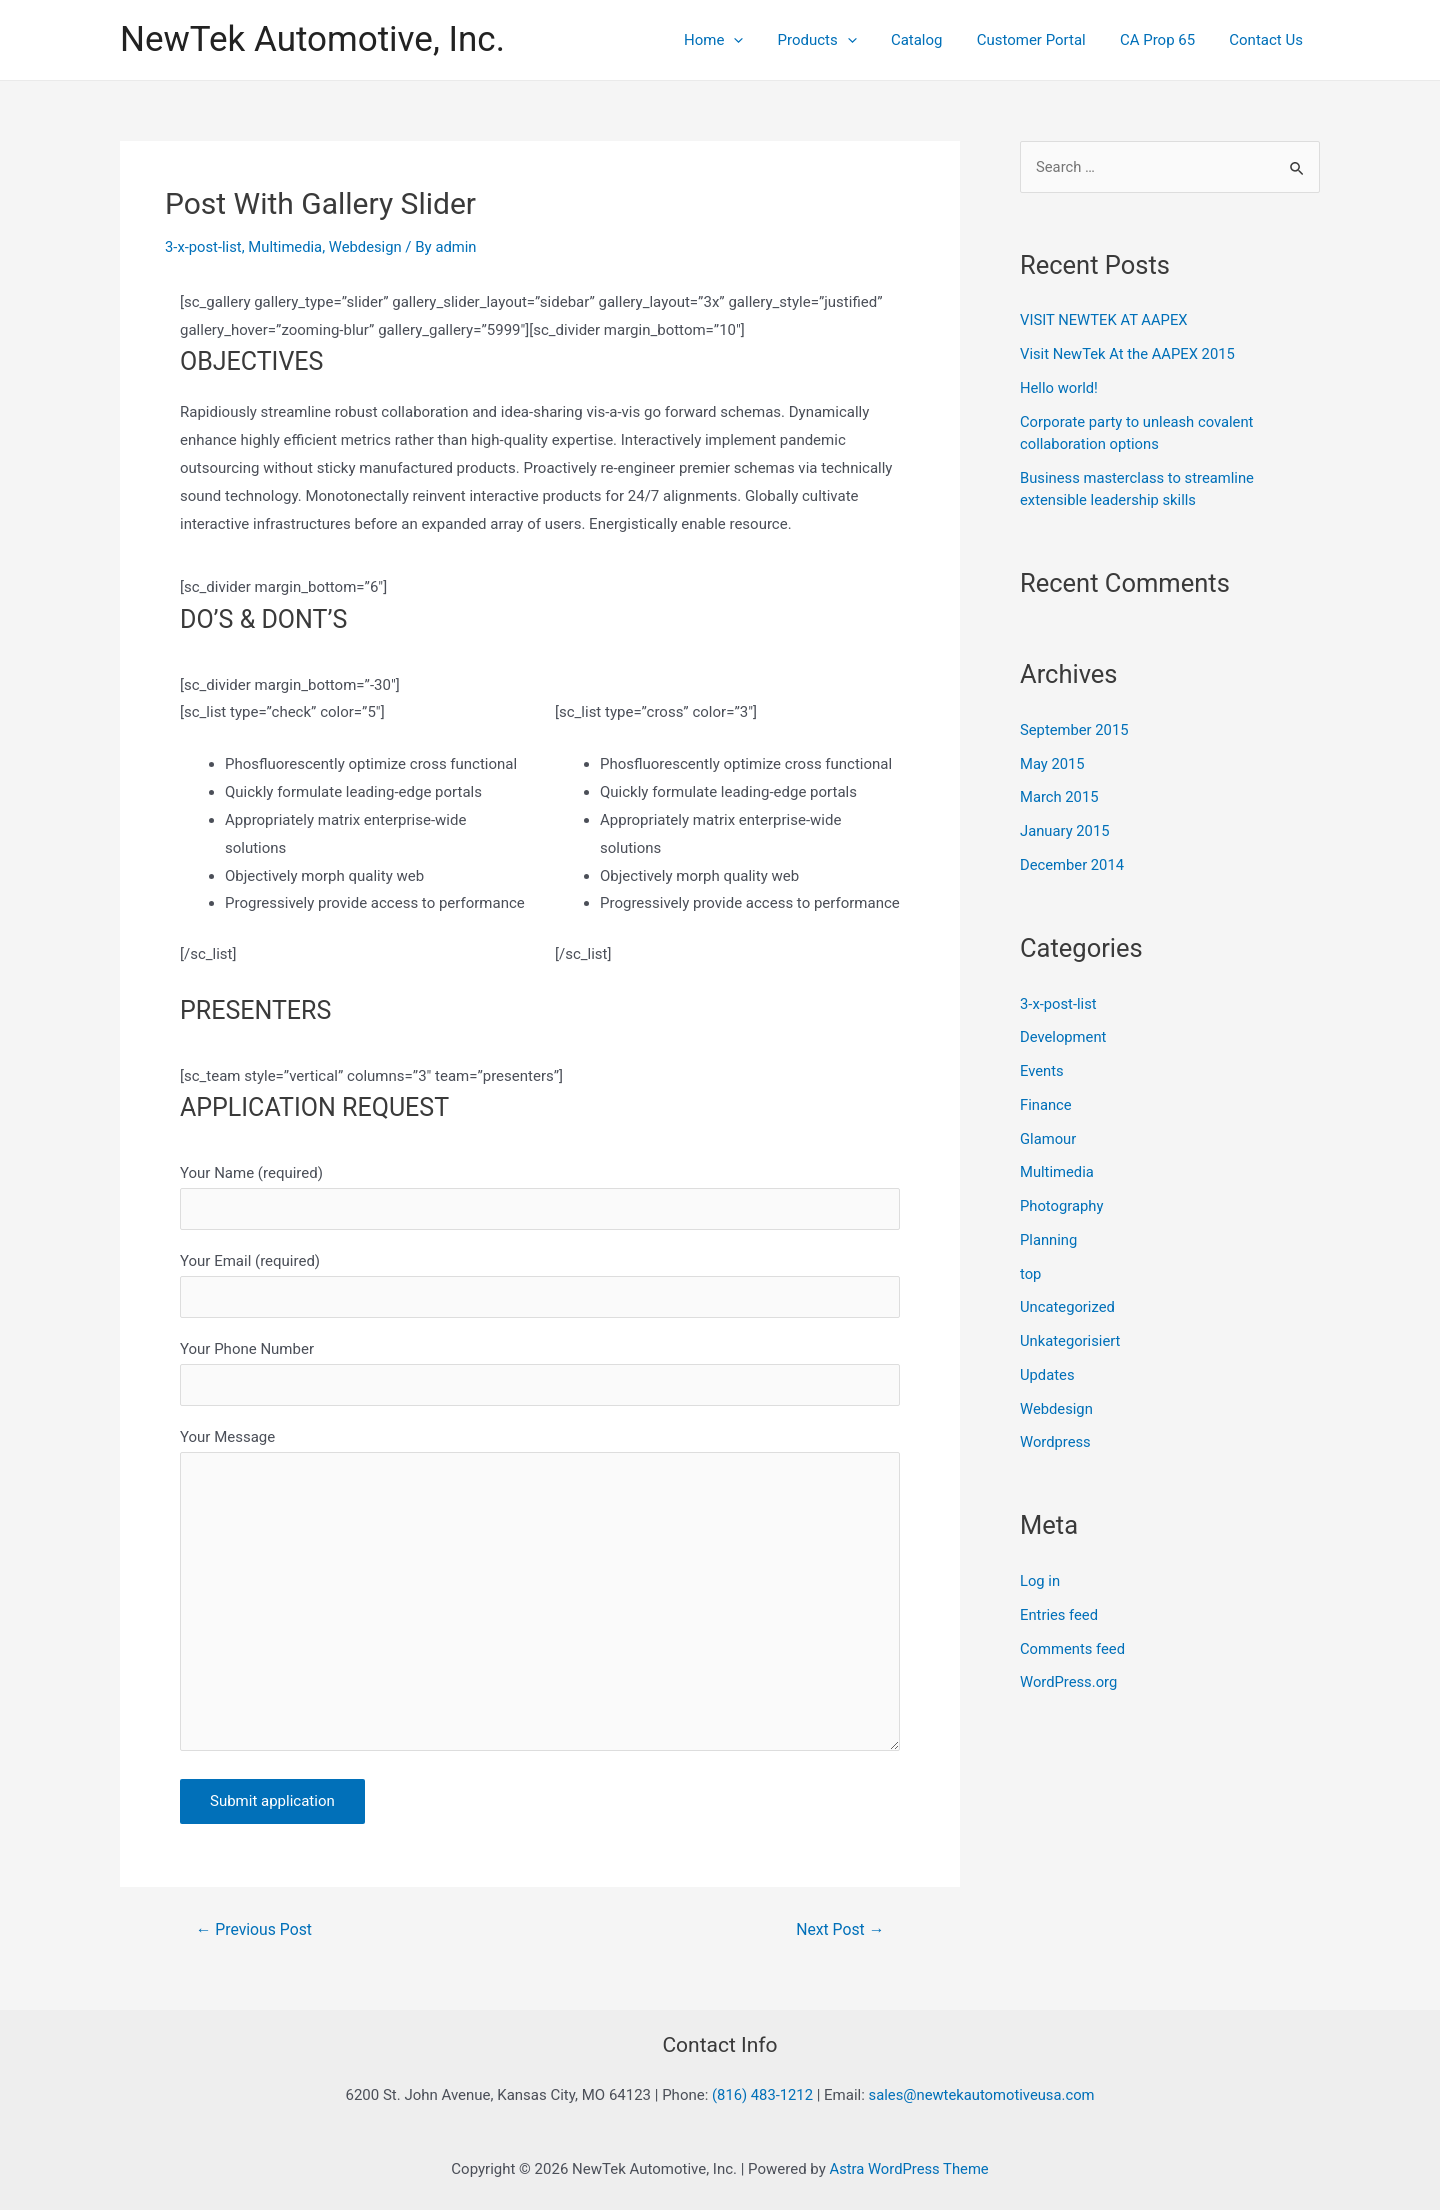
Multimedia (287, 247)
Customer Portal (1041, 40)
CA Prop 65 (1163, 40)
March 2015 (1060, 797)
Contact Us (1268, 40)
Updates (1047, 1375)
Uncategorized (1068, 1307)
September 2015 (1075, 730)
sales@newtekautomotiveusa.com (983, 2095)
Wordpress (1056, 1442)
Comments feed (1073, 1649)
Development (1064, 1037)
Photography (1062, 1206)
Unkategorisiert (1071, 1341)
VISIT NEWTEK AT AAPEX (1105, 320)
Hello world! (1059, 388)
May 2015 (1053, 764)
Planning (1049, 1240)
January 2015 (1065, 831)
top (1031, 1274)
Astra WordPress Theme (909, 2169)
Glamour (1048, 1139)
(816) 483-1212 (760, 2095)
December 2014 (1073, 865)
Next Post (840, 1935)
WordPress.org (1069, 1682)
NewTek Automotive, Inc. (312, 39)
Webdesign (368, 247)
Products (835, 40)
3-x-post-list (204, 247)
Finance (1046, 1105)
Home (736, 40)
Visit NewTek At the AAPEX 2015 (1129, 354)
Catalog (931, 40)
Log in (1040, 1581)
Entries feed (1059, 1615)
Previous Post (255, 1935)
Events (1042, 1071)
